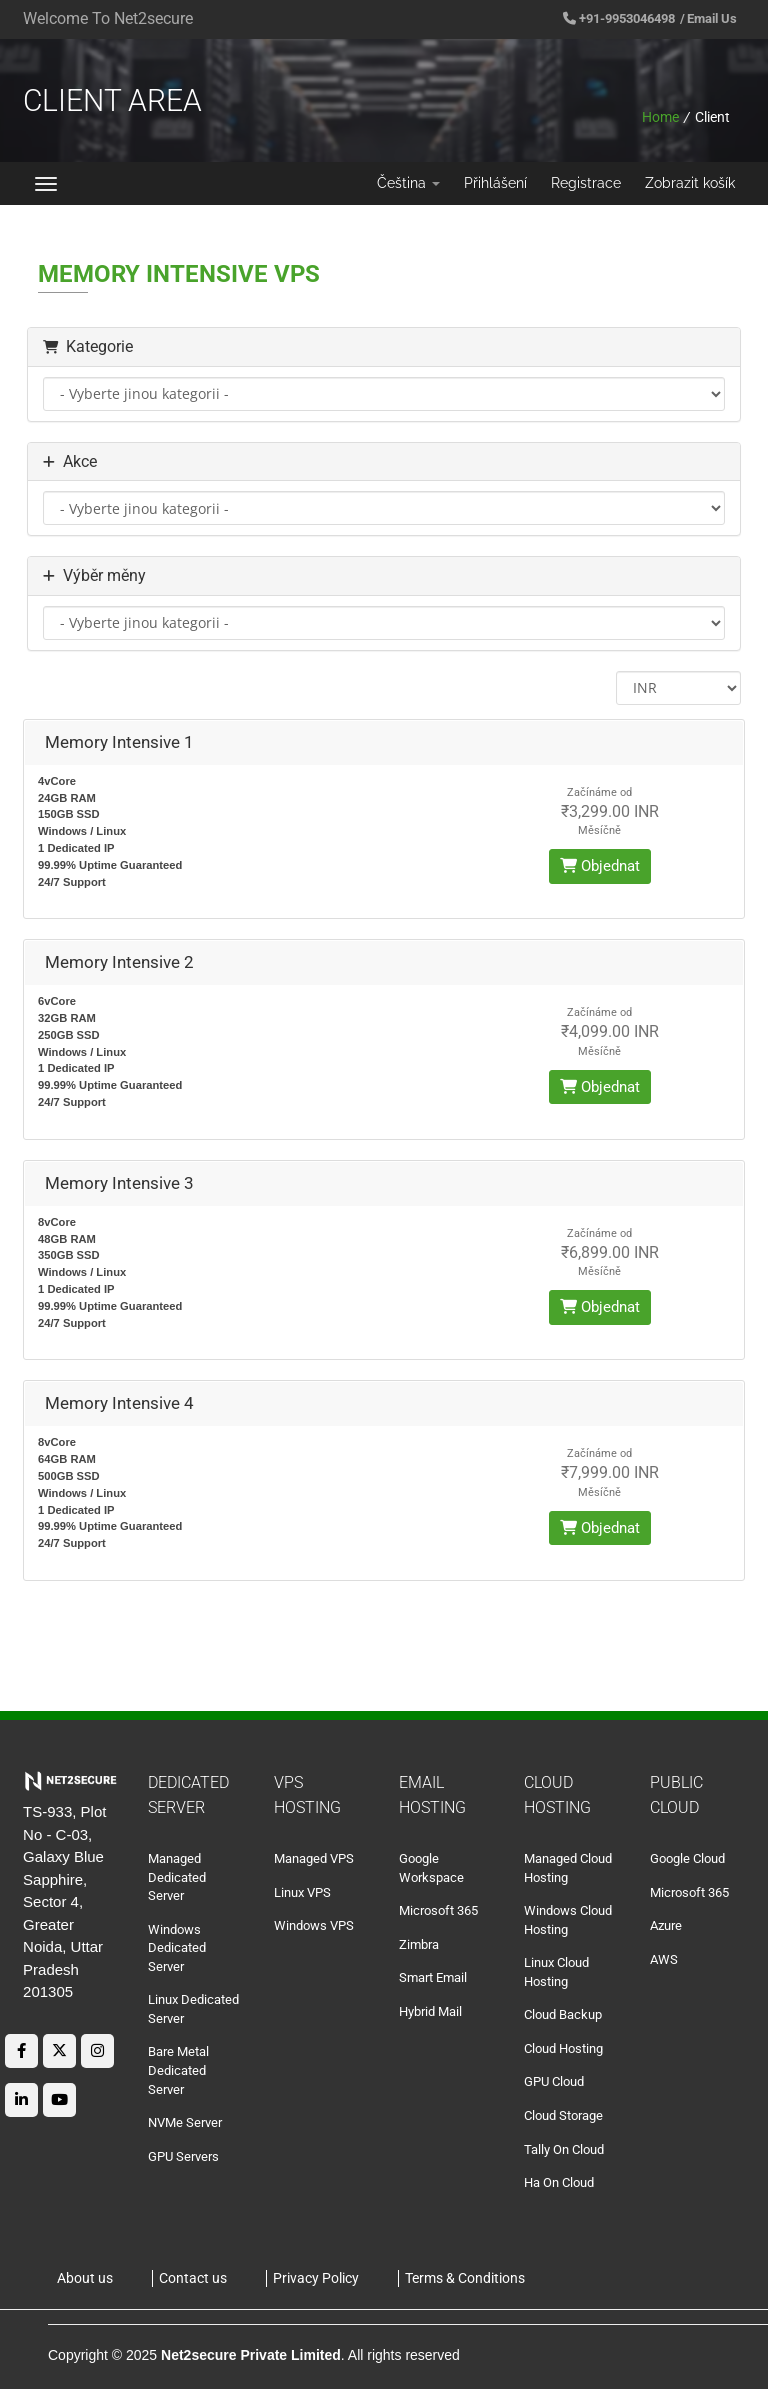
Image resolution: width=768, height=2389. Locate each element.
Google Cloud (687, 1858)
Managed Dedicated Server (177, 1877)
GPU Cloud (554, 2081)
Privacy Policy (316, 2278)
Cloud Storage (563, 2115)
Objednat (600, 866)
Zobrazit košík (690, 183)
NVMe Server (185, 2122)
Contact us (193, 2278)
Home (660, 117)
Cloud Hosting (563, 2048)
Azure (666, 1925)
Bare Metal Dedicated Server (178, 2070)
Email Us (712, 18)
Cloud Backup (563, 2014)
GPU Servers (183, 2156)
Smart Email (433, 1977)
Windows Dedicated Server (177, 1948)
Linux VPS (302, 1892)
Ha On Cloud (559, 2182)
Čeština (408, 183)
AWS (664, 1959)
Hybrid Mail (430, 2011)
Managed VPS (314, 1858)
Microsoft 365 (438, 1910)
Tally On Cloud (564, 2149)
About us (85, 2278)
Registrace (586, 183)
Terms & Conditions (465, 2278)
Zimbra (419, 1944)
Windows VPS (314, 1925)
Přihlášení (495, 183)
